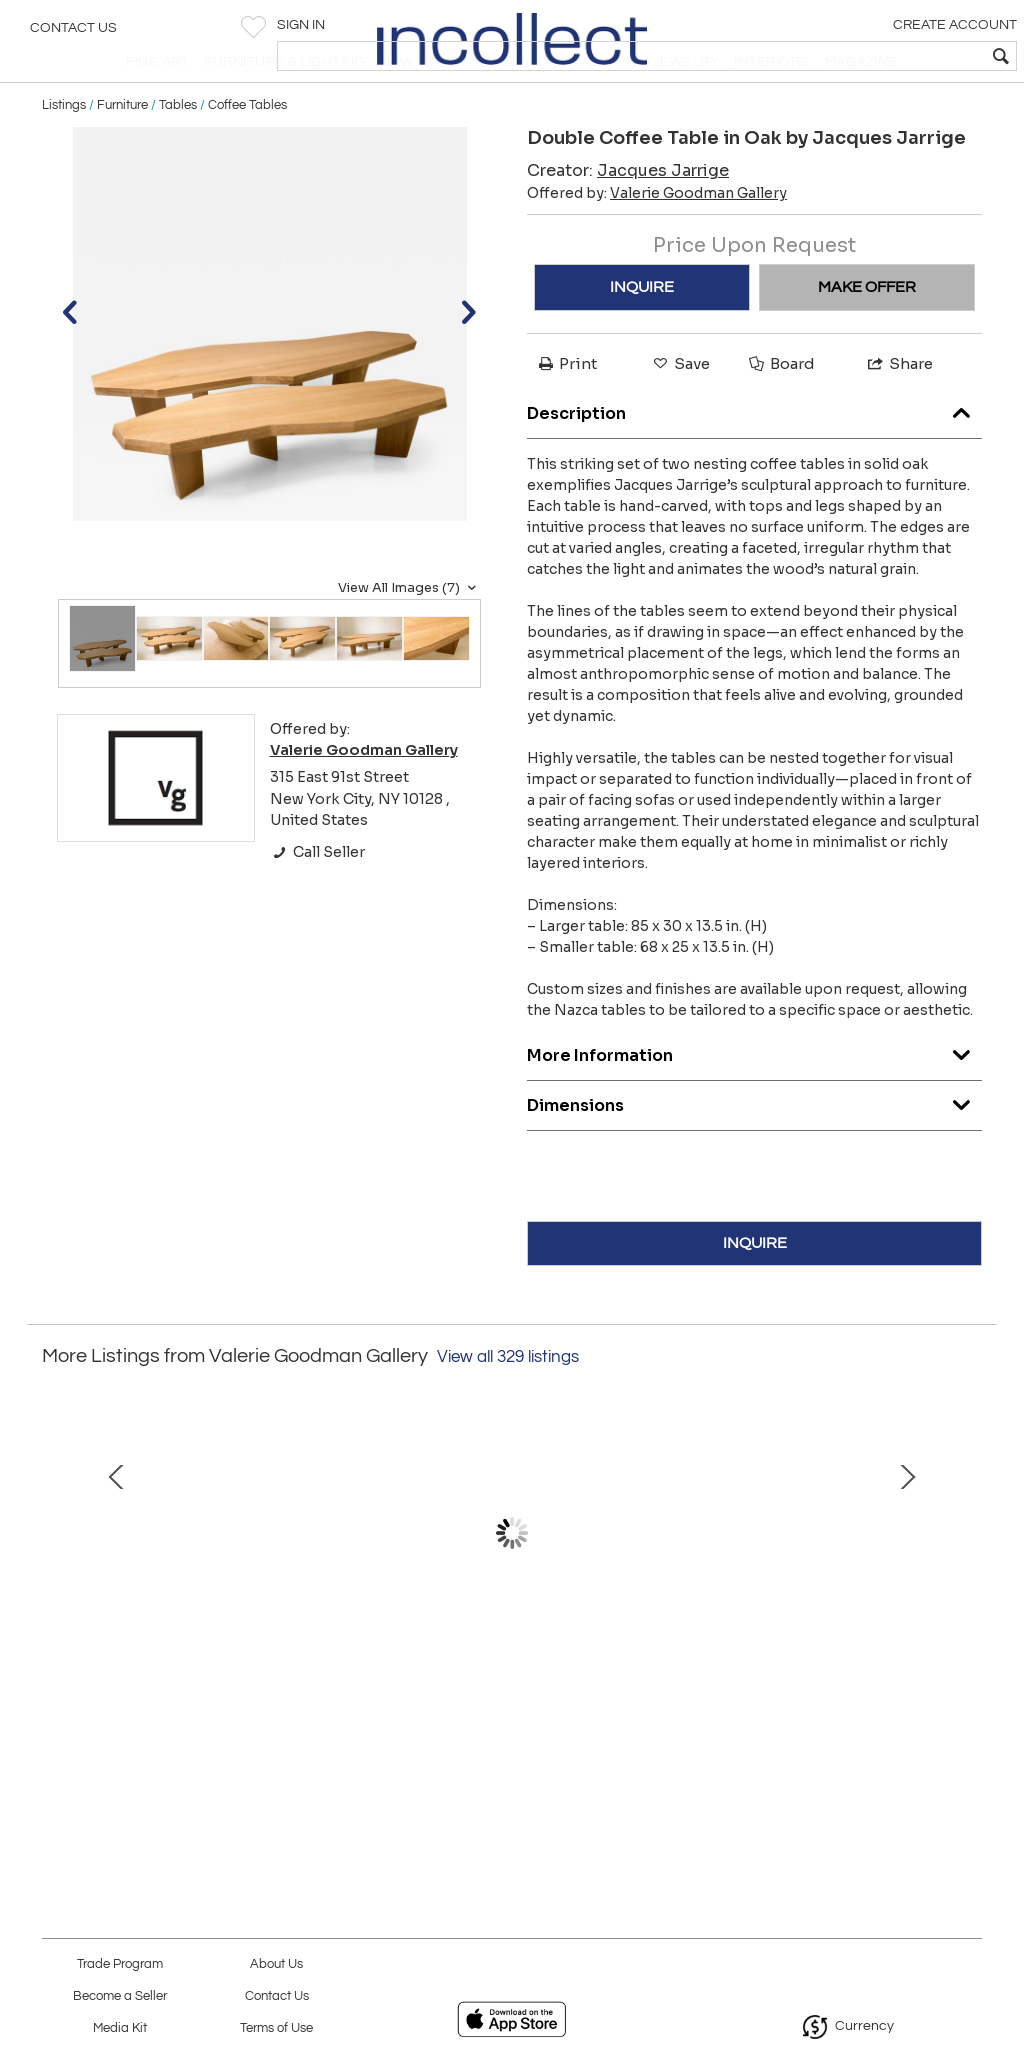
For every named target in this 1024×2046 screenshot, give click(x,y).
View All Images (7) (409, 635)
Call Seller (317, 899)
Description (754, 455)
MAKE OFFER (867, 335)
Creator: (628, 218)
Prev (57, 1601)
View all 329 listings (508, 1404)
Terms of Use (276, 2028)
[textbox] (864, 56)
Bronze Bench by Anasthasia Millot (225, 1731)
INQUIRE (642, 335)
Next (967, 1601)
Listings (64, 152)
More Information (754, 1097)
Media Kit (120, 2028)
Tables (178, 152)
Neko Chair (799, 1731)
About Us (276, 1964)
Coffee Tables (247, 152)
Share (899, 411)
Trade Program (120, 1964)
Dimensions (754, 1147)
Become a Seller (120, 1996)
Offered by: (657, 241)
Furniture (122, 152)
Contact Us (73, 35)
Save (680, 411)
